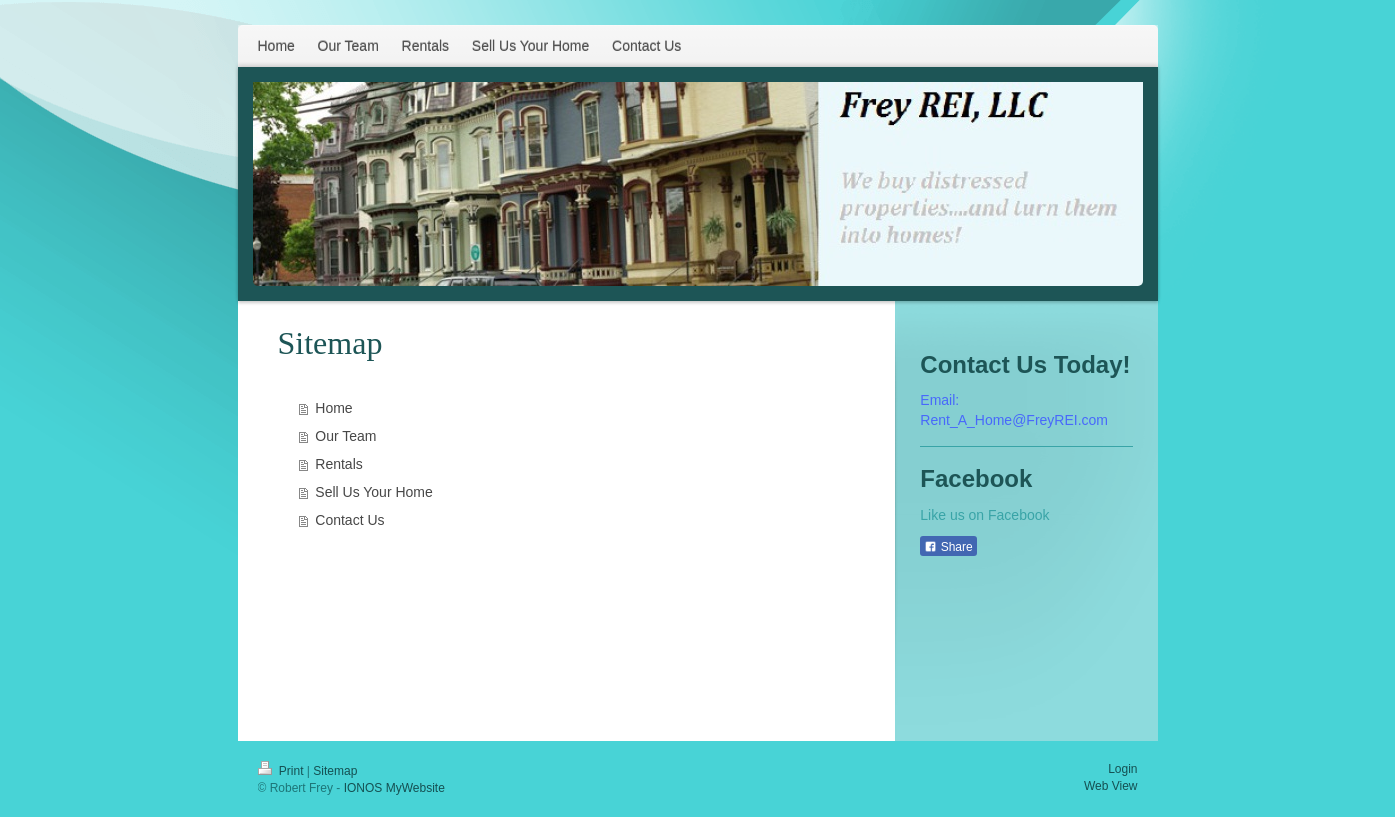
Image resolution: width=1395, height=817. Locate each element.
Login (1122, 769)
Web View (1111, 786)
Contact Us (349, 520)
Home (333, 408)
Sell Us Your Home (374, 492)
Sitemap (335, 771)
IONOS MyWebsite (394, 788)
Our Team (345, 436)
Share (948, 547)
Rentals (338, 464)
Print (282, 771)
